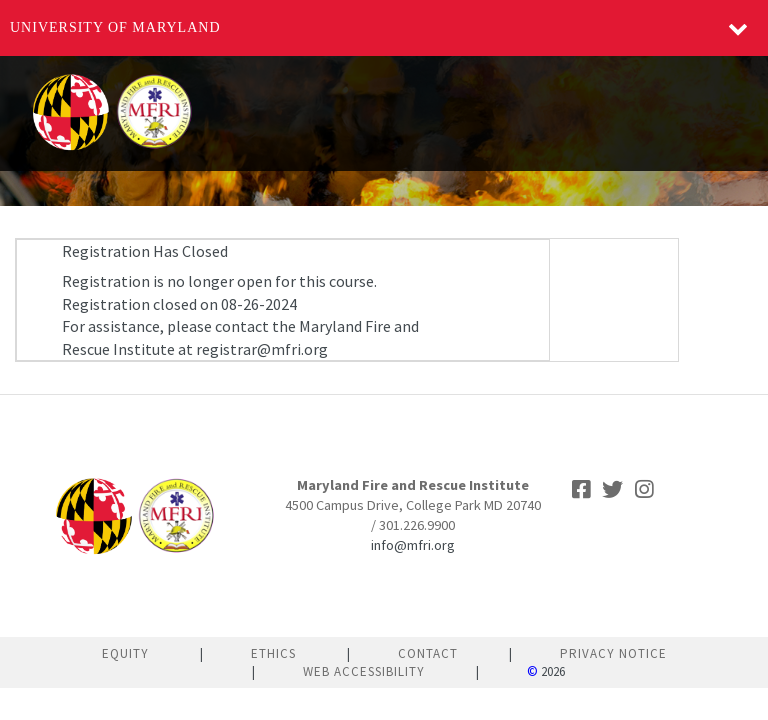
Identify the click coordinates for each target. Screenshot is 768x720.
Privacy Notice (613, 653)
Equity (125, 653)
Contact (428, 653)
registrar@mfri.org (262, 349)
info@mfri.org (413, 545)
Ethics (273, 653)
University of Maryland (115, 27)
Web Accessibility (364, 671)
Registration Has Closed (145, 251)
